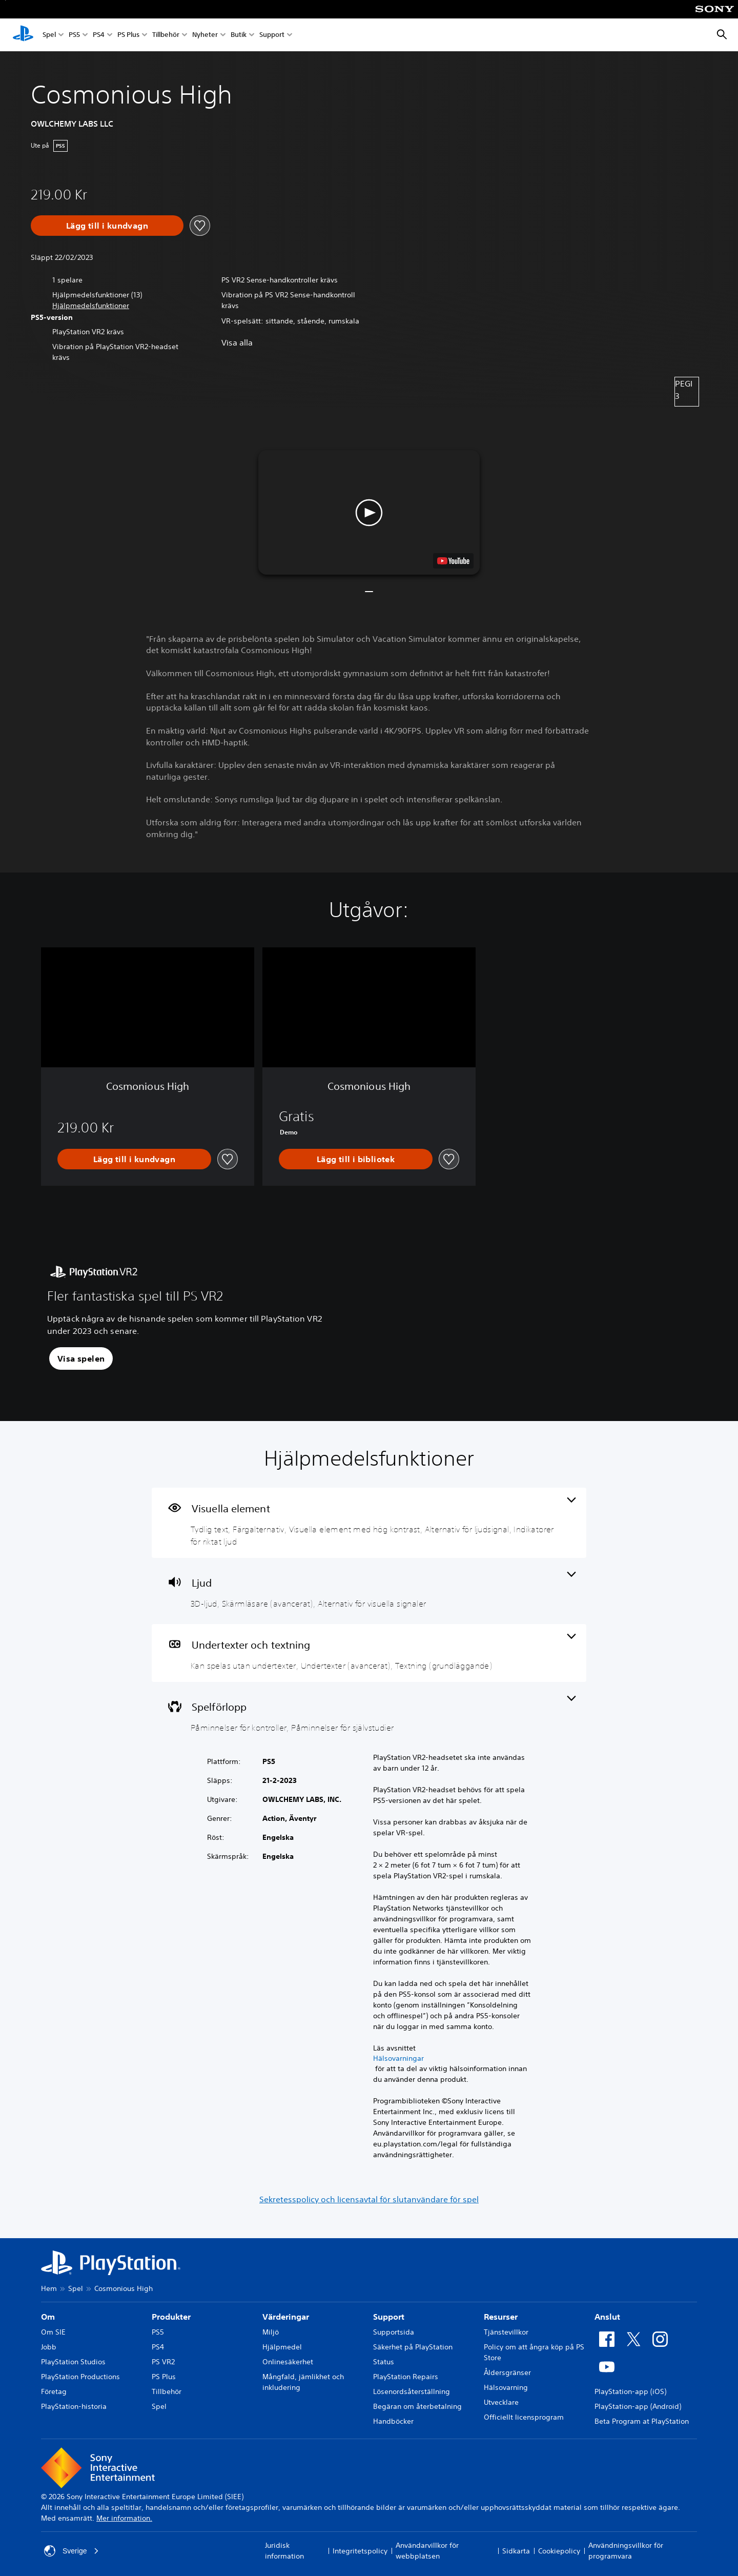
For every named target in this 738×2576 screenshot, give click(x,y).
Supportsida (393, 2332)
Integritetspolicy (360, 2550)
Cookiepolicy (559, 2550)
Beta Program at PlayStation (641, 2421)
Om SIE (53, 2332)
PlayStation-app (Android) (637, 2406)
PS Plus (128, 35)
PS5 (74, 35)
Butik (239, 35)
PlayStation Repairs (405, 2376)
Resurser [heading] (501, 2316)
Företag (54, 2391)
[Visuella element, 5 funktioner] (369, 1523)
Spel (49, 35)
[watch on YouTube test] (453, 561)
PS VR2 (163, 2361)
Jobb (48, 2346)
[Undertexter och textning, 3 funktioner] (369, 1653)
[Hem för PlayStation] (23, 35)
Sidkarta (516, 2550)
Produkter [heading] (171, 2316)
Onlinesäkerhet (287, 2361)
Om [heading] (48, 2316)
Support (271, 35)
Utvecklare (501, 2402)
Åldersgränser (507, 2372)
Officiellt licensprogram (524, 2417)
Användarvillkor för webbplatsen (427, 2551)
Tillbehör (165, 35)
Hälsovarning (506, 2387)
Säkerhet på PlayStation (413, 2346)
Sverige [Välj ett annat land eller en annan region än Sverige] (71, 2551)
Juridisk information (284, 2551)
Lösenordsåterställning (411, 2391)
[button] (90, 305)
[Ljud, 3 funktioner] (369, 1591)
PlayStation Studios (73, 2361)
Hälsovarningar (398, 2058)
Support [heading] (388, 2316)
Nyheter (205, 35)
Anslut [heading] (607, 2316)
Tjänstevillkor (506, 2332)
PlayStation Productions (80, 2376)
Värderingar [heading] (285, 2316)
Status (383, 2361)
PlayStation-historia (74, 2406)
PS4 (99, 35)
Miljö (270, 2332)
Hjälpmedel (282, 2346)
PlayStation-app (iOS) (630, 2391)
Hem (49, 2288)
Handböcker (393, 2421)
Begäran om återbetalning (417, 2406)
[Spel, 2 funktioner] (369, 1715)
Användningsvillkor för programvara (625, 2551)
